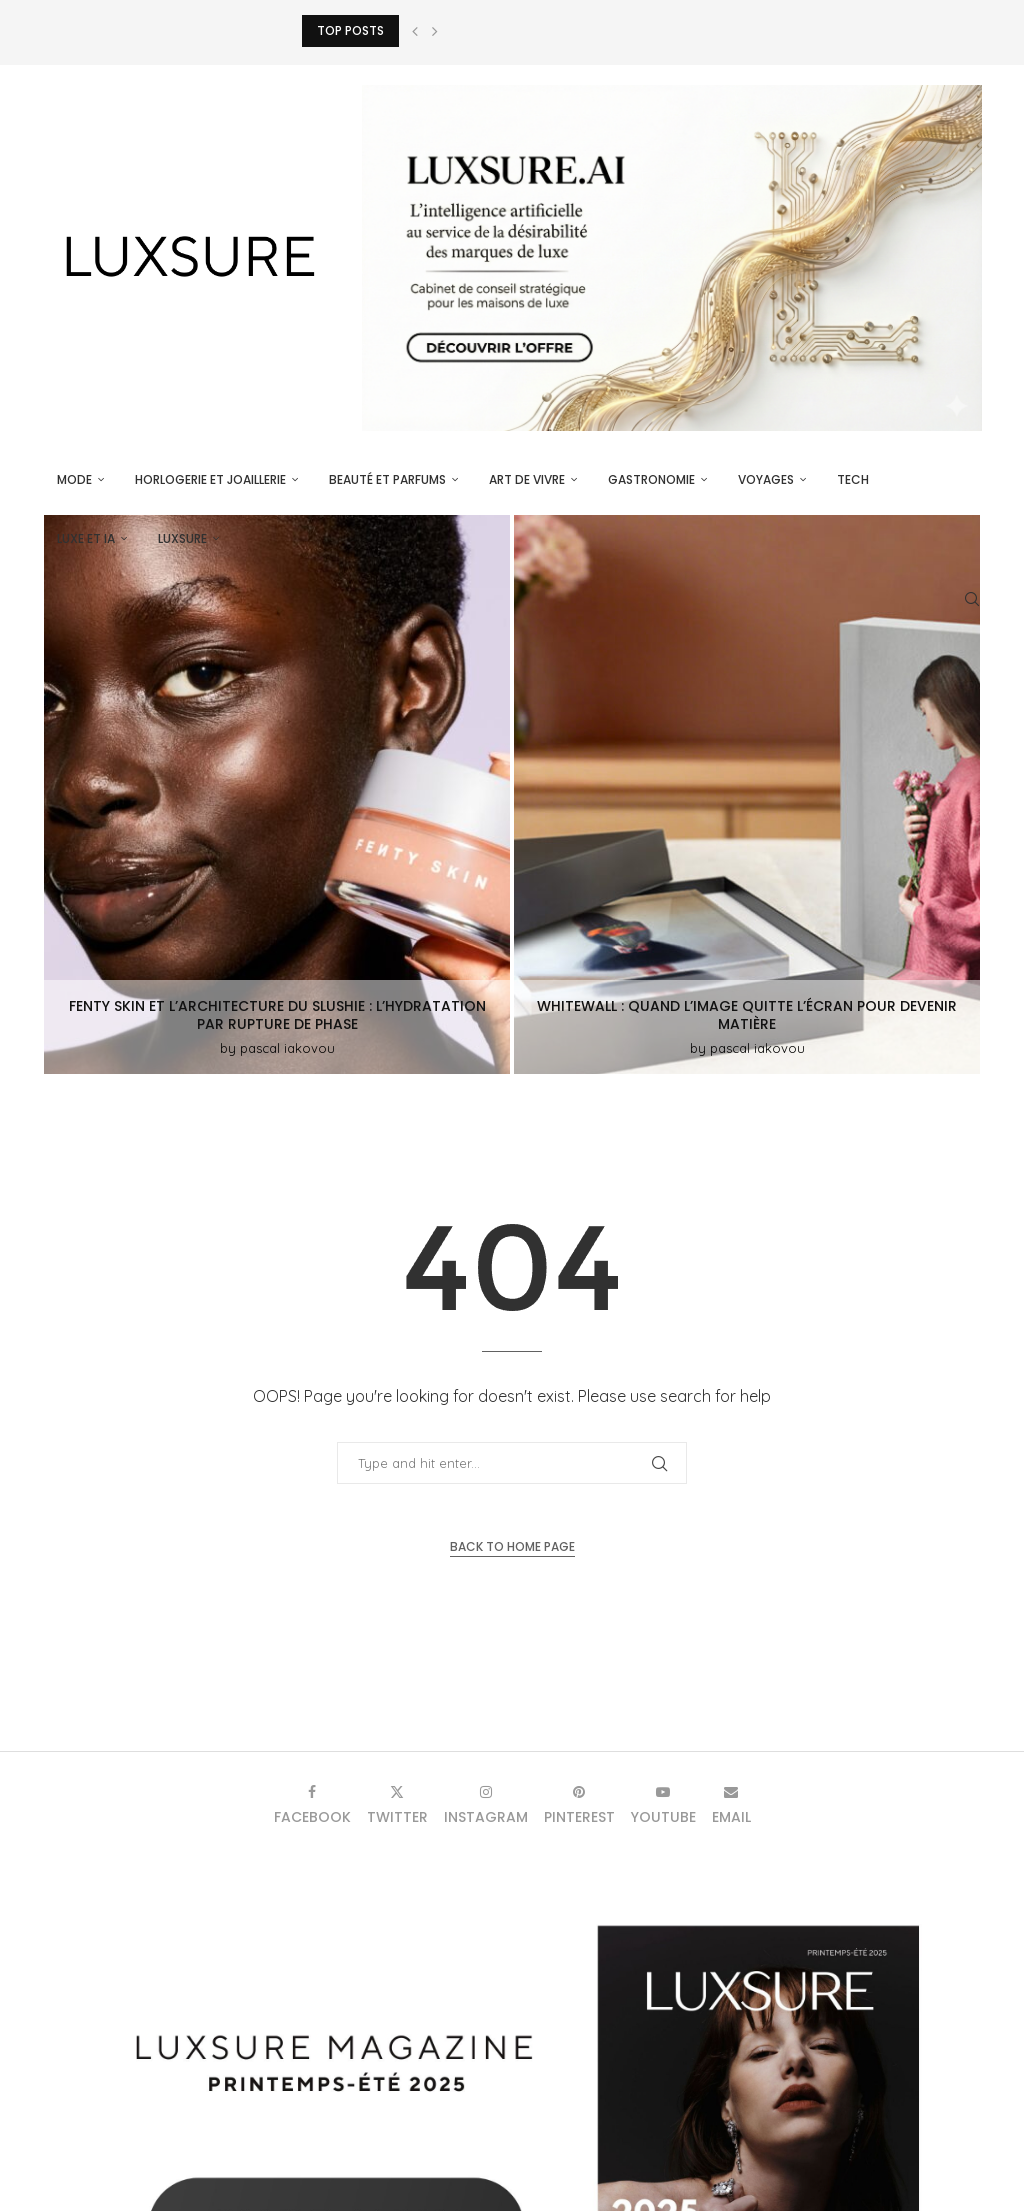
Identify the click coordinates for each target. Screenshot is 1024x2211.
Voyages (766, 479)
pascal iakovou (287, 1048)
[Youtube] (663, 1804)
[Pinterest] (579, 1804)
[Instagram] (486, 1804)
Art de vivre (527, 479)
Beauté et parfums (387, 479)
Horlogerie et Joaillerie (210, 479)
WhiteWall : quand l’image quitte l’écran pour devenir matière (747, 1015)
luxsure (182, 538)
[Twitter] (397, 1804)
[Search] (972, 599)
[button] (415, 31)
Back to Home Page (512, 1546)
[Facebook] (312, 1804)
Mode (74, 479)
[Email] (731, 1804)
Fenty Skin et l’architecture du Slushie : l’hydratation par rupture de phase (277, 1015)
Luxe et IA (86, 538)
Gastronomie (651, 479)
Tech (853, 479)
